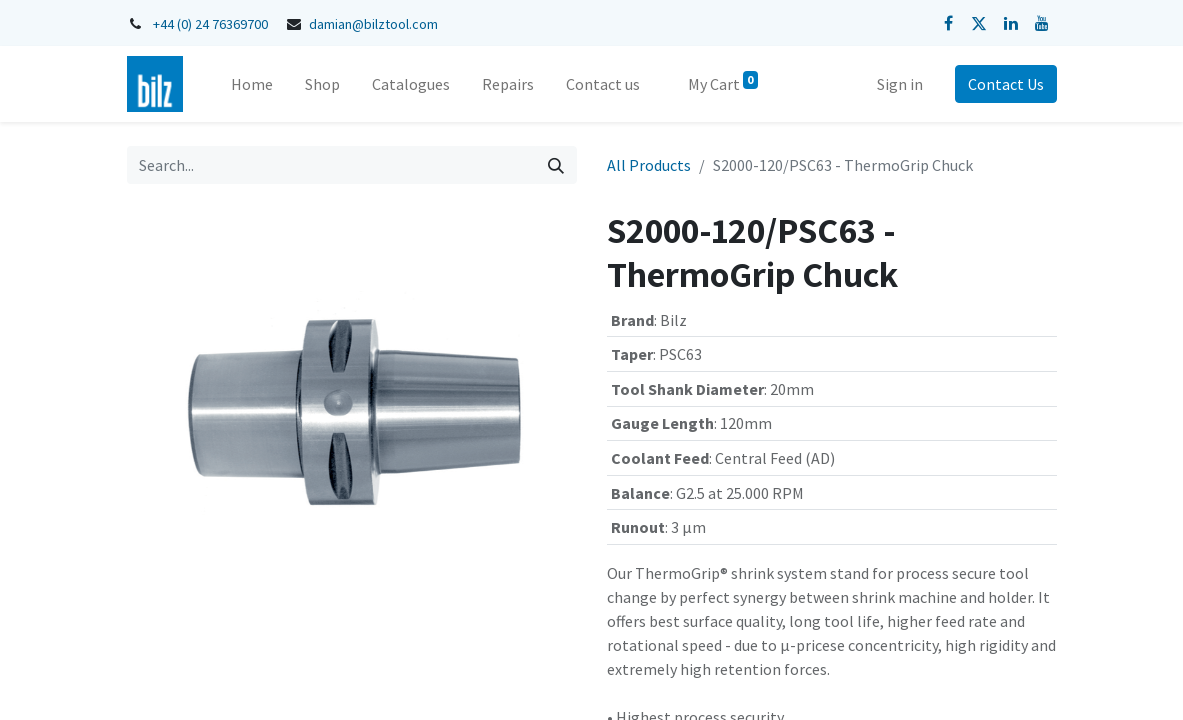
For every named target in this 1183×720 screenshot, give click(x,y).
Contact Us (1006, 84)
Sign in (900, 84)
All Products (649, 165)
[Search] (556, 165)
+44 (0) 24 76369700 (210, 24)
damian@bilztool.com (373, 24)
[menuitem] (252, 84)
